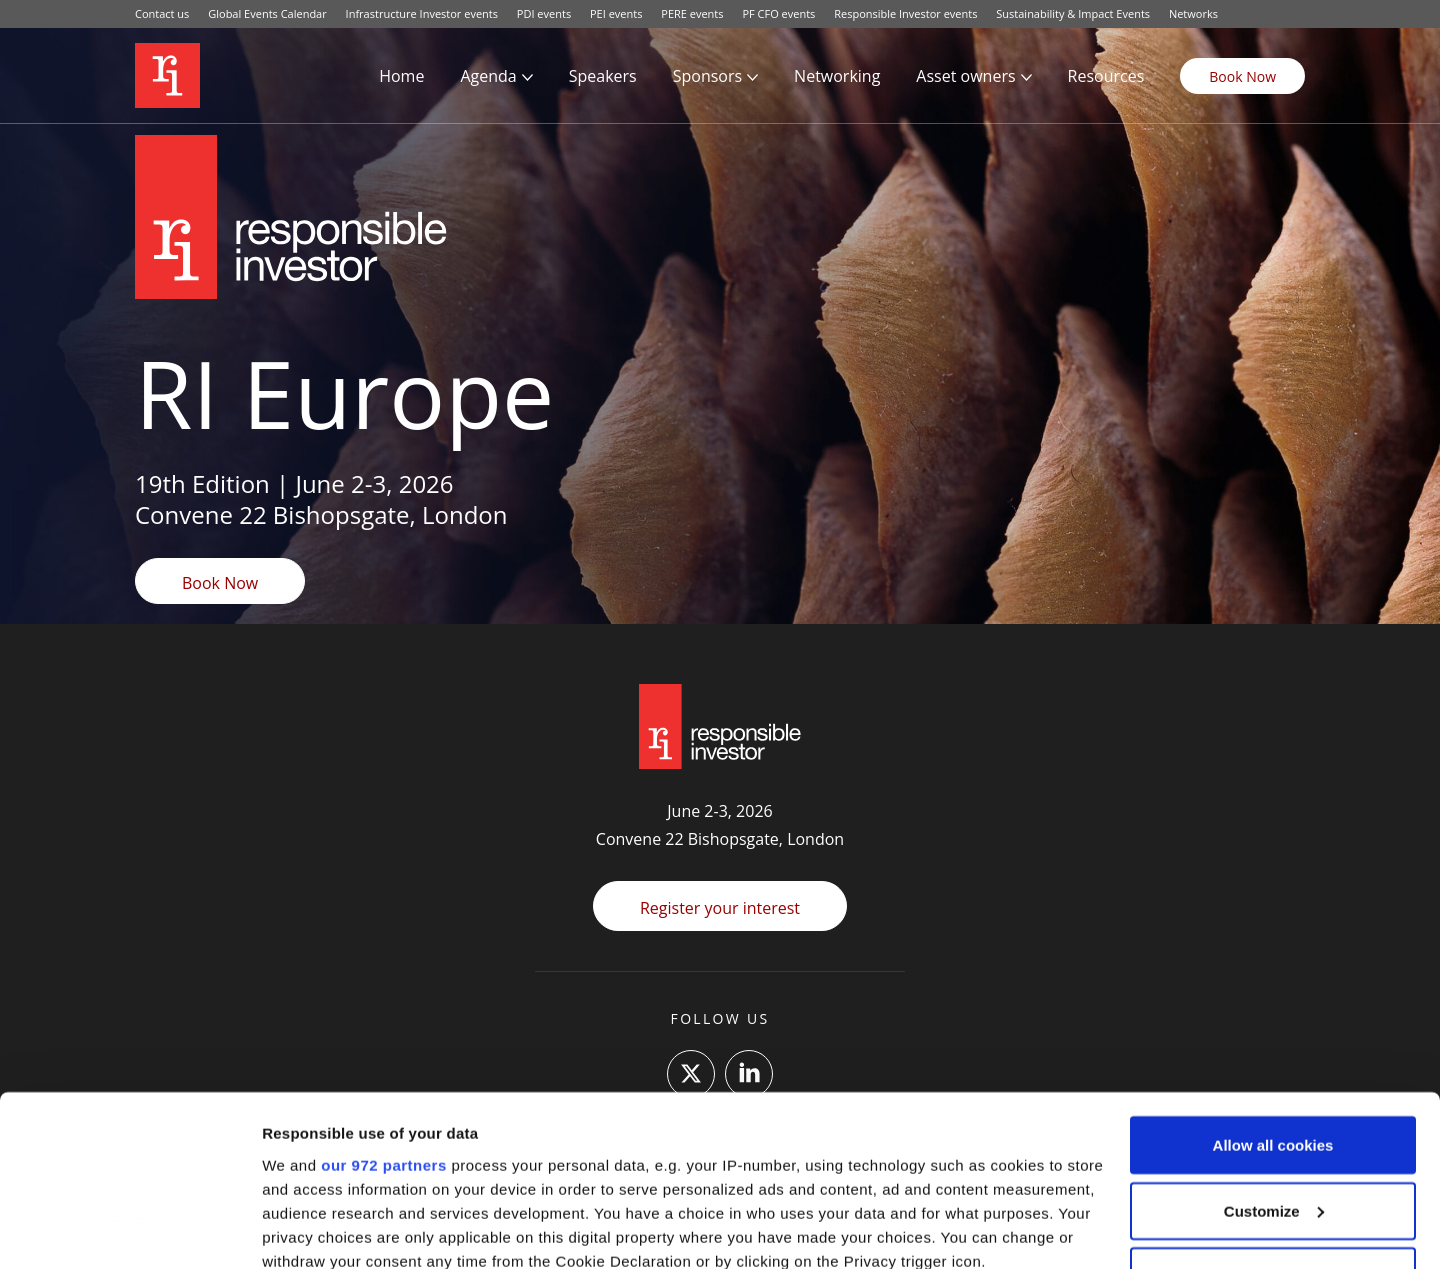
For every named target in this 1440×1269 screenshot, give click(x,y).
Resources (1106, 76)
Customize (1274, 1054)
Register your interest (720, 908)
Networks (1193, 13)
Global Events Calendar (267, 13)
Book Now (1242, 76)
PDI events (544, 13)
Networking (837, 76)
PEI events (616, 13)
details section (960, 1152)
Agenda (488, 76)
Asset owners (965, 76)
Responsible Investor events (905, 13)
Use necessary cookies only (1273, 1119)
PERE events (692, 13)
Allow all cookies (1273, 988)
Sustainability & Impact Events (1073, 13)
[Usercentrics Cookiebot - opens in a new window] (129, 1230)
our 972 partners (384, 1008)
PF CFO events (778, 13)
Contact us (162, 13)
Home (401, 76)
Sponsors (707, 76)
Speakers (603, 76)
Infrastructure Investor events (422, 13)
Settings (292, 1229)
